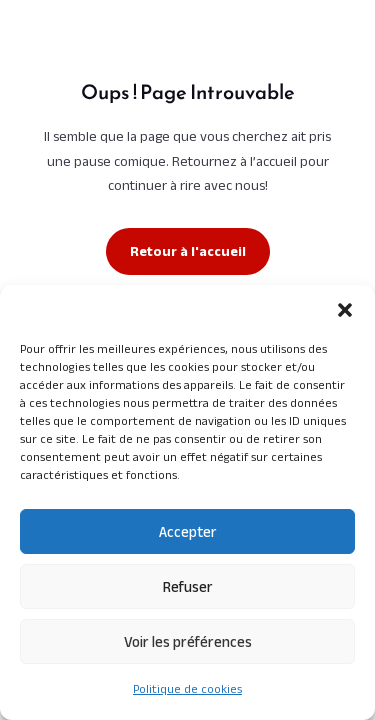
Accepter (188, 531)
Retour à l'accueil (188, 251)
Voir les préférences (188, 641)
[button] (345, 310)
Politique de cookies (187, 688)
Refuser (188, 586)
